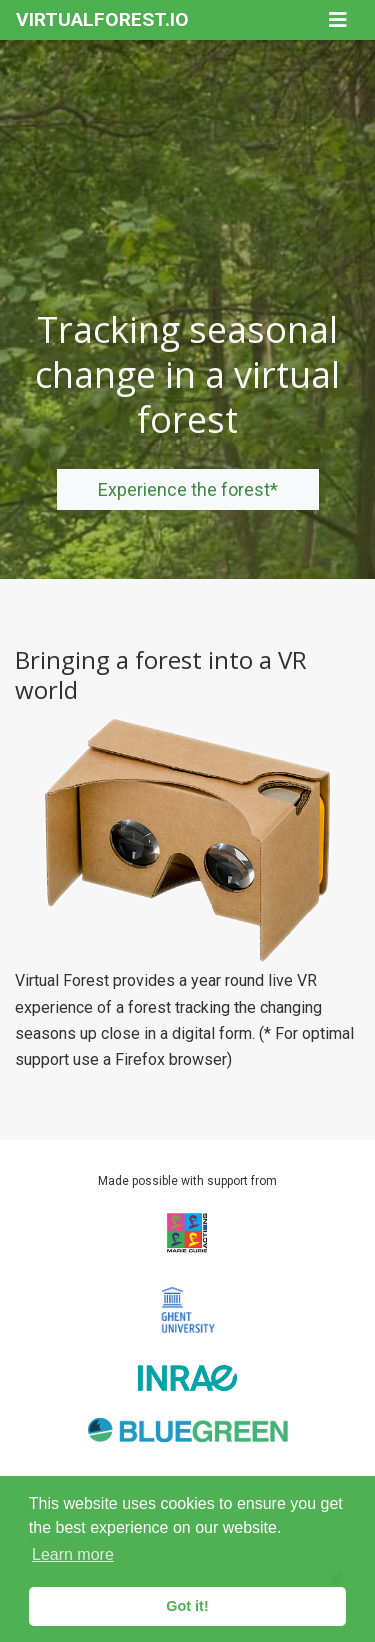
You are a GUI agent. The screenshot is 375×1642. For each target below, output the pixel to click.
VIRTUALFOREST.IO (102, 19)
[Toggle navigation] (338, 20)
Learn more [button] (73, 1554)
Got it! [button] (187, 1606)
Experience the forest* (188, 489)
